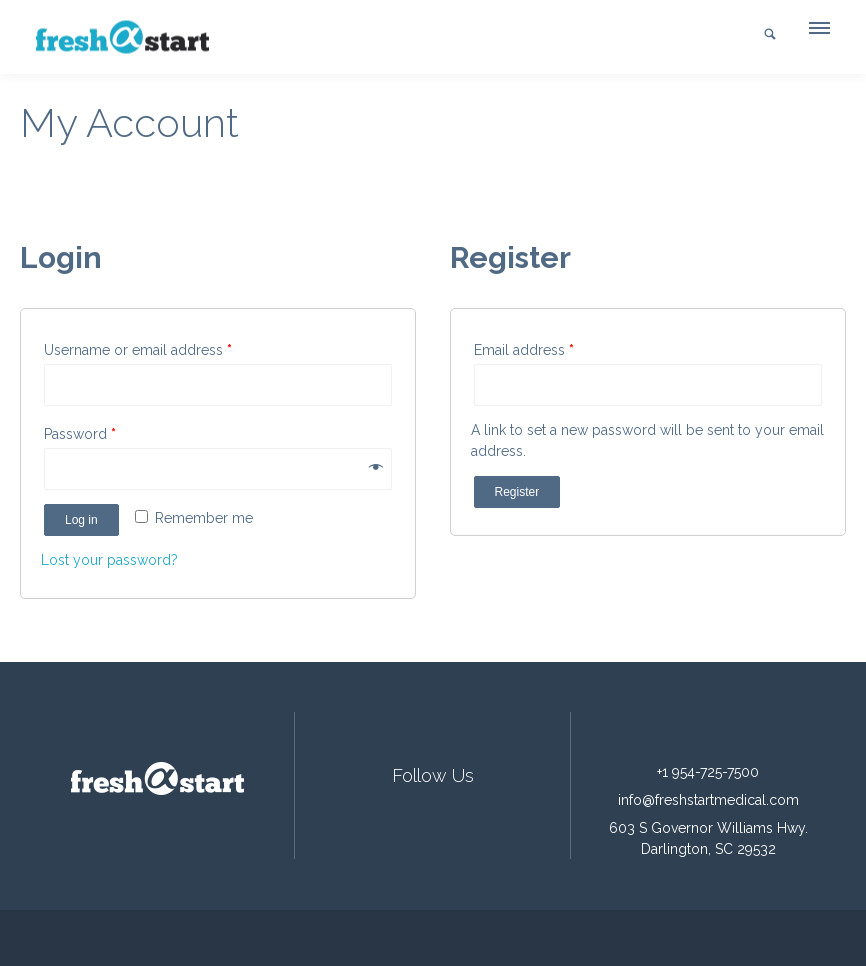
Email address (524, 350)
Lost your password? (109, 560)
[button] (818, 33)
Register (517, 492)
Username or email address (138, 350)
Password (80, 434)
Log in (81, 520)
